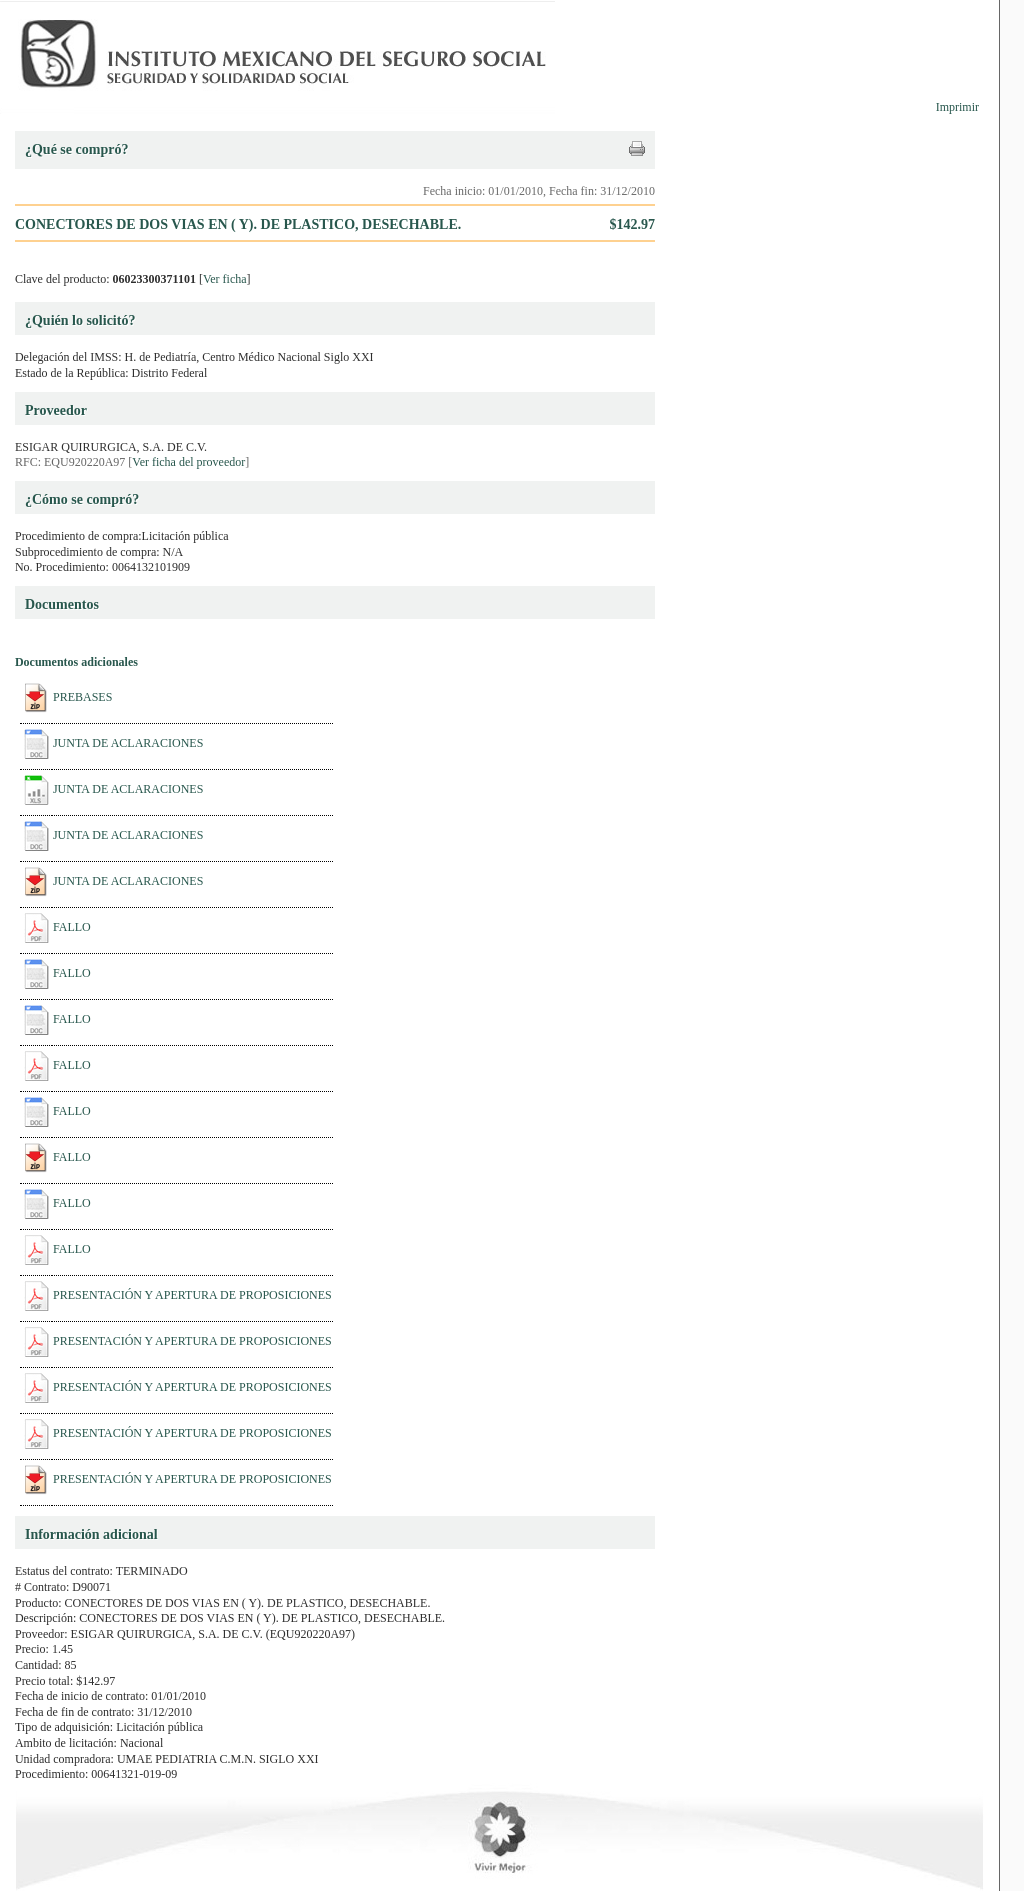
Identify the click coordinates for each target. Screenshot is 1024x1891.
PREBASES (82, 697)
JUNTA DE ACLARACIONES (128, 743)
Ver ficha (225, 279)
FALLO (72, 927)
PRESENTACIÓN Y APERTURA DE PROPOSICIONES (192, 1295)
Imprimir (957, 107)
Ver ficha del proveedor (188, 462)
